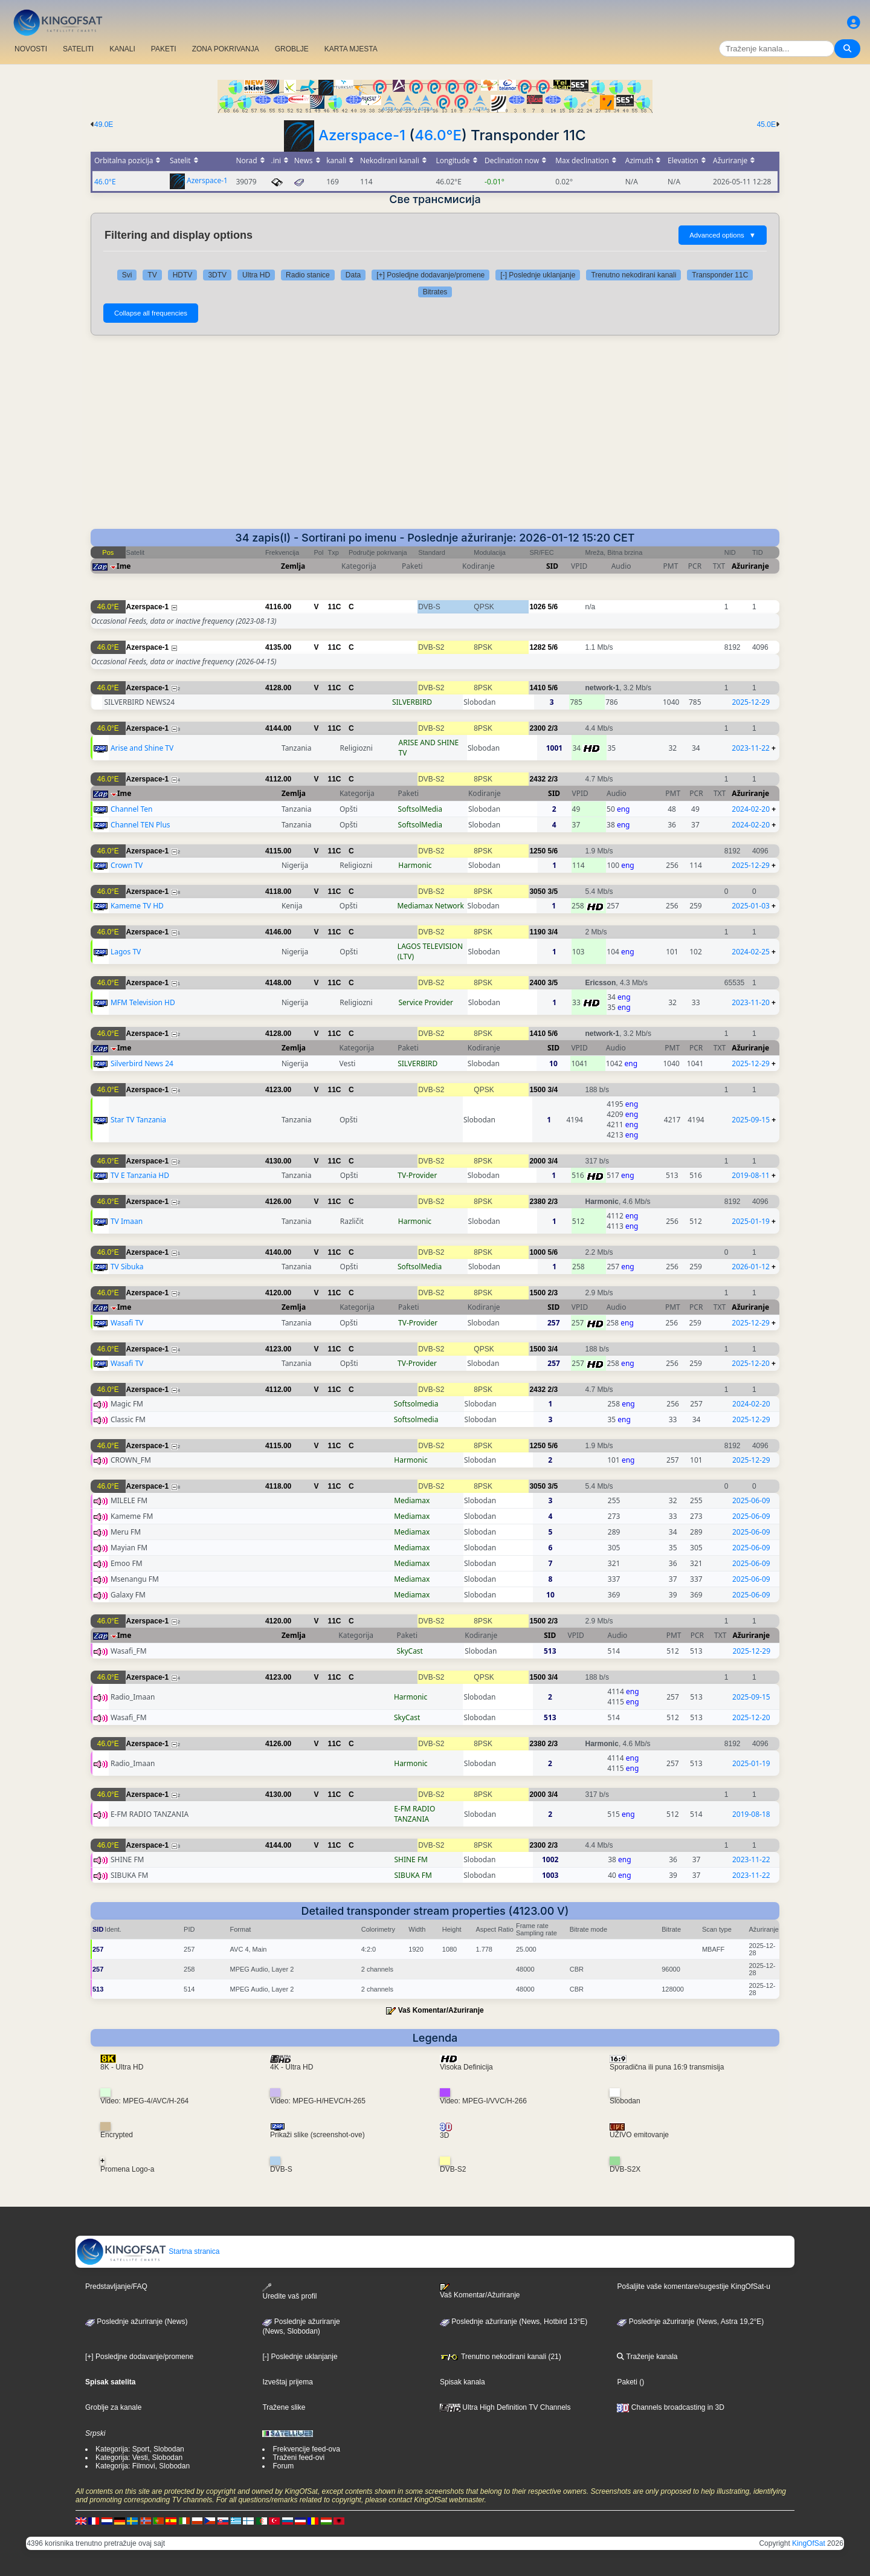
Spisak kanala (462, 2382)
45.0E (766, 124)
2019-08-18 (751, 1814)
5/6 (552, 607)
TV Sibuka (127, 1266)
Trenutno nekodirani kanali (633, 275)
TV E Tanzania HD (140, 1175)
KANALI (122, 49)
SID (552, 566)
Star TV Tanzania (138, 1120)
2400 (537, 983)
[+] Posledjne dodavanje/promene (430, 275)
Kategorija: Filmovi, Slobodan (142, 2466)
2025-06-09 (751, 1500)
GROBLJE (292, 49)
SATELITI (78, 49)
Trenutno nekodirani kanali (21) (500, 2356)
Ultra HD (256, 275)
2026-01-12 (751, 1266)
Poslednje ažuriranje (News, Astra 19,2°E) (690, 2321)
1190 (537, 932)
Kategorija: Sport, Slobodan (139, 2449)
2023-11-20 (751, 1002)
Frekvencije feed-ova (306, 2449)
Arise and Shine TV (142, 748)
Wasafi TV (127, 1323)
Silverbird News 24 (142, 1063)
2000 (537, 1161)
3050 (537, 891)
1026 (537, 607)
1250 (537, 851)
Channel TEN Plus (140, 825)
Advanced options (722, 235)
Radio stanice (308, 275)
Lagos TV (126, 952)
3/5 (552, 891)
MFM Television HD (143, 1002)
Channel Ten (132, 809)
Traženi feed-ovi (298, 2457)
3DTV (217, 275)
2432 (537, 779)
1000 (537, 1252)
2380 (537, 1201)
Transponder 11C (720, 275)
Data (353, 275)
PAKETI (163, 49)
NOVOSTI (30, 49)
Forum (283, 2466)
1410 (537, 688)
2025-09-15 (751, 1120)
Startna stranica (147, 2251)
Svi (127, 275)
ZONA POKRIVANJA (225, 49)
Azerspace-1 (361, 135)
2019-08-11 (751, 1175)
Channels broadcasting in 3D (670, 2407)
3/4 (552, 932)
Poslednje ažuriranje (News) (136, 2321)
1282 (537, 647)
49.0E (103, 124)
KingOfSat (808, 2543)
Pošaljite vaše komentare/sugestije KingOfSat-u (693, 2286)
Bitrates (435, 292)
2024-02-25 (751, 952)
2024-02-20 (751, 809)
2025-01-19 (751, 1221)
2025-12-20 (751, 1363)
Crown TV (127, 865)
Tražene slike (283, 2407)
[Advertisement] (435, 438)
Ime (124, 566)
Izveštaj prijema (287, 2382)
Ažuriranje (750, 566)
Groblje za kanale (113, 2407)
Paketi (627, 2382)
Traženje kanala (647, 2356)
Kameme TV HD (137, 906)
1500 (537, 1090)
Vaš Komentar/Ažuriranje (441, 2010)
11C (334, 607)
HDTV (183, 275)
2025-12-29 (751, 702)
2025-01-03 (751, 906)
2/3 (552, 728)
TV (151, 275)
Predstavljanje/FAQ (116, 2286)
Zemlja (293, 566)
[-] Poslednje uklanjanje (537, 275)
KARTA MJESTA (351, 49)
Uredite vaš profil (289, 2291)
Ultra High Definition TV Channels (505, 2407)
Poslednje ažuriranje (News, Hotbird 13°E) (513, 2321)
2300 (537, 728)
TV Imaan (127, 1221)
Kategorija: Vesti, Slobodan (138, 2457)
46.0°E (438, 135)
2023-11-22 (751, 748)
